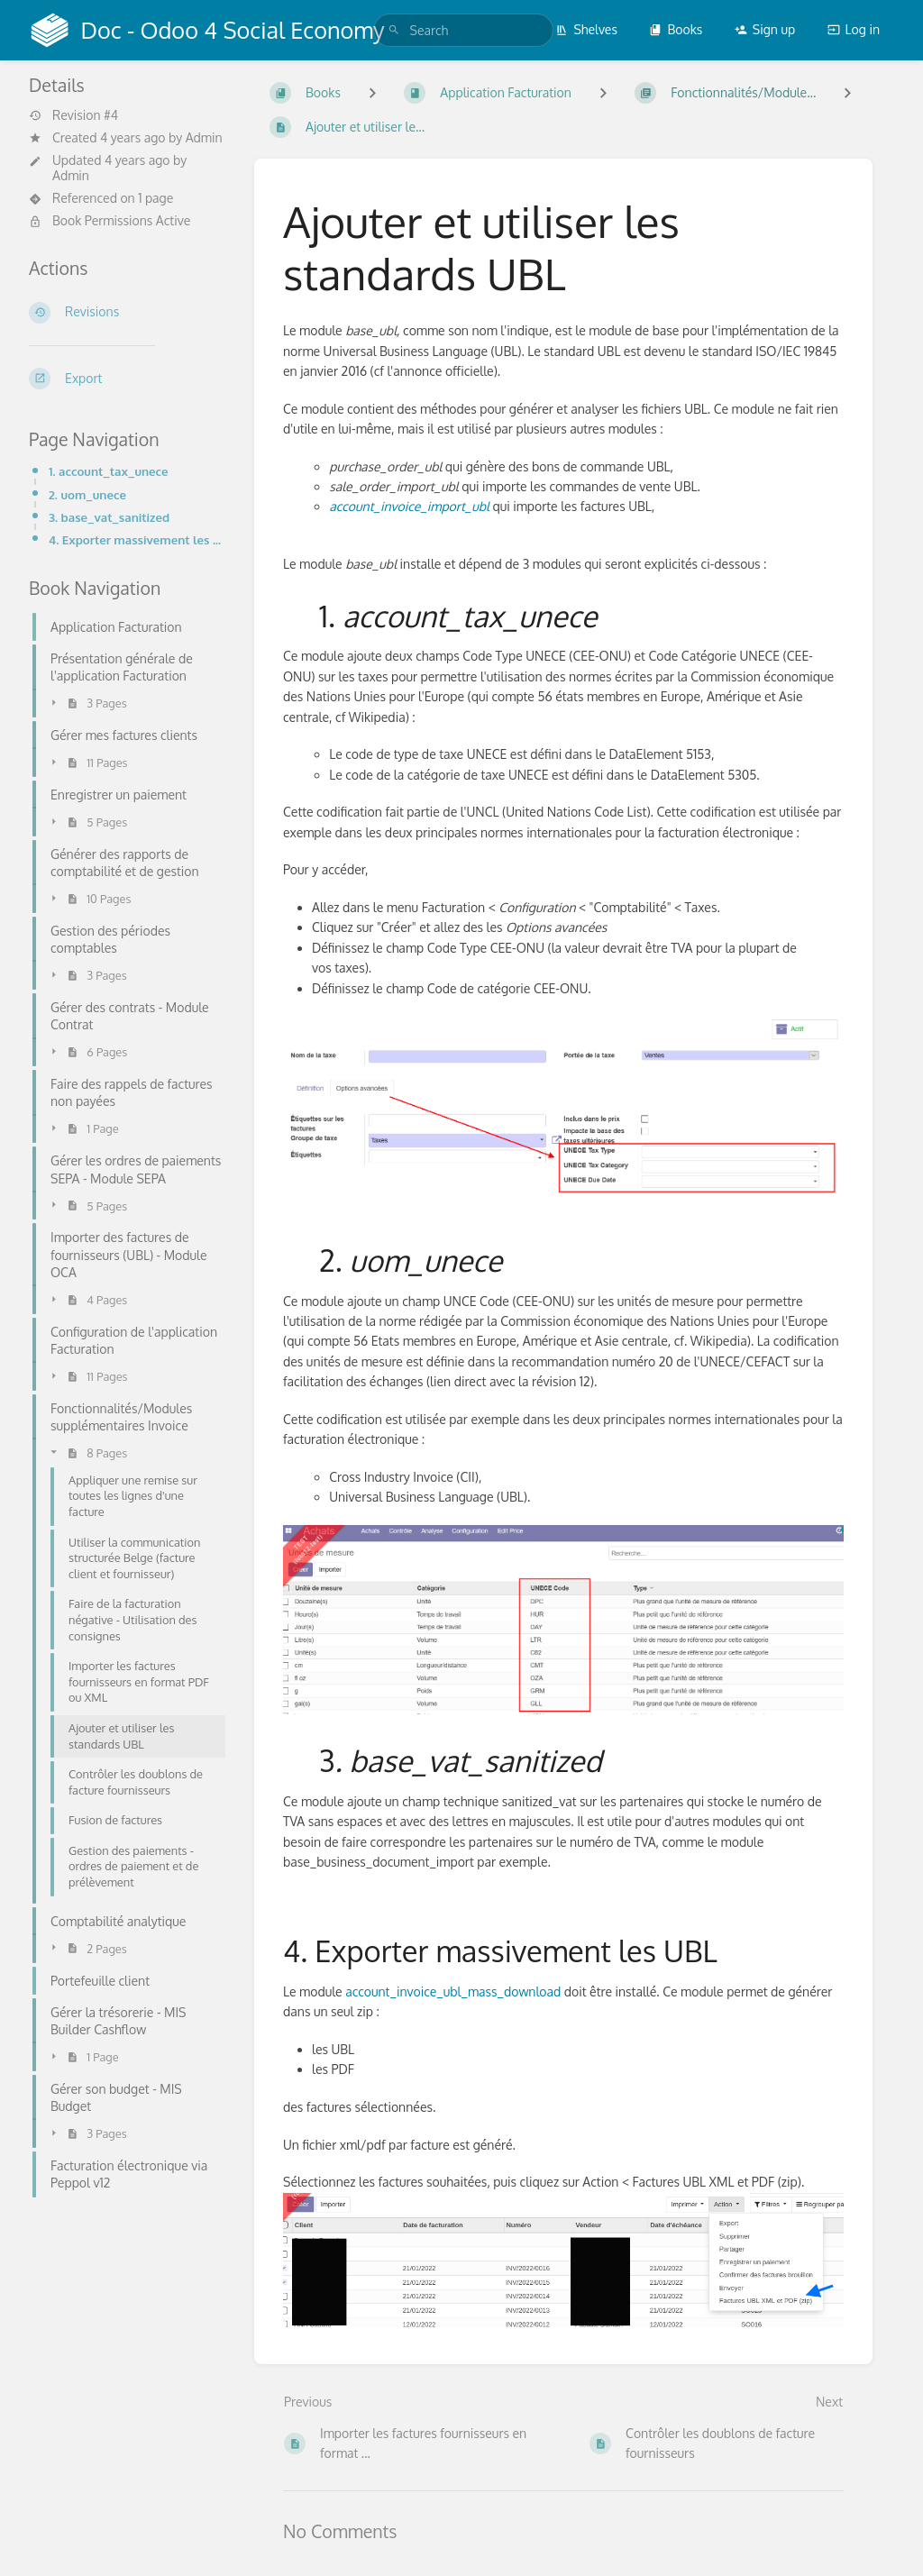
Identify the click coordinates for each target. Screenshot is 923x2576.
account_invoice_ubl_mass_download (452, 1991)
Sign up (765, 29)
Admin (204, 137)
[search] (463, 30)
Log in (853, 29)
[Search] (394, 30)
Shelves (586, 29)
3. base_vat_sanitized (109, 517)
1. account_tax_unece (109, 471)
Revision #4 (73, 115)
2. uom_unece (87, 494)
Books (675, 29)
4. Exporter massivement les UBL (137, 539)
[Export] (127, 378)
